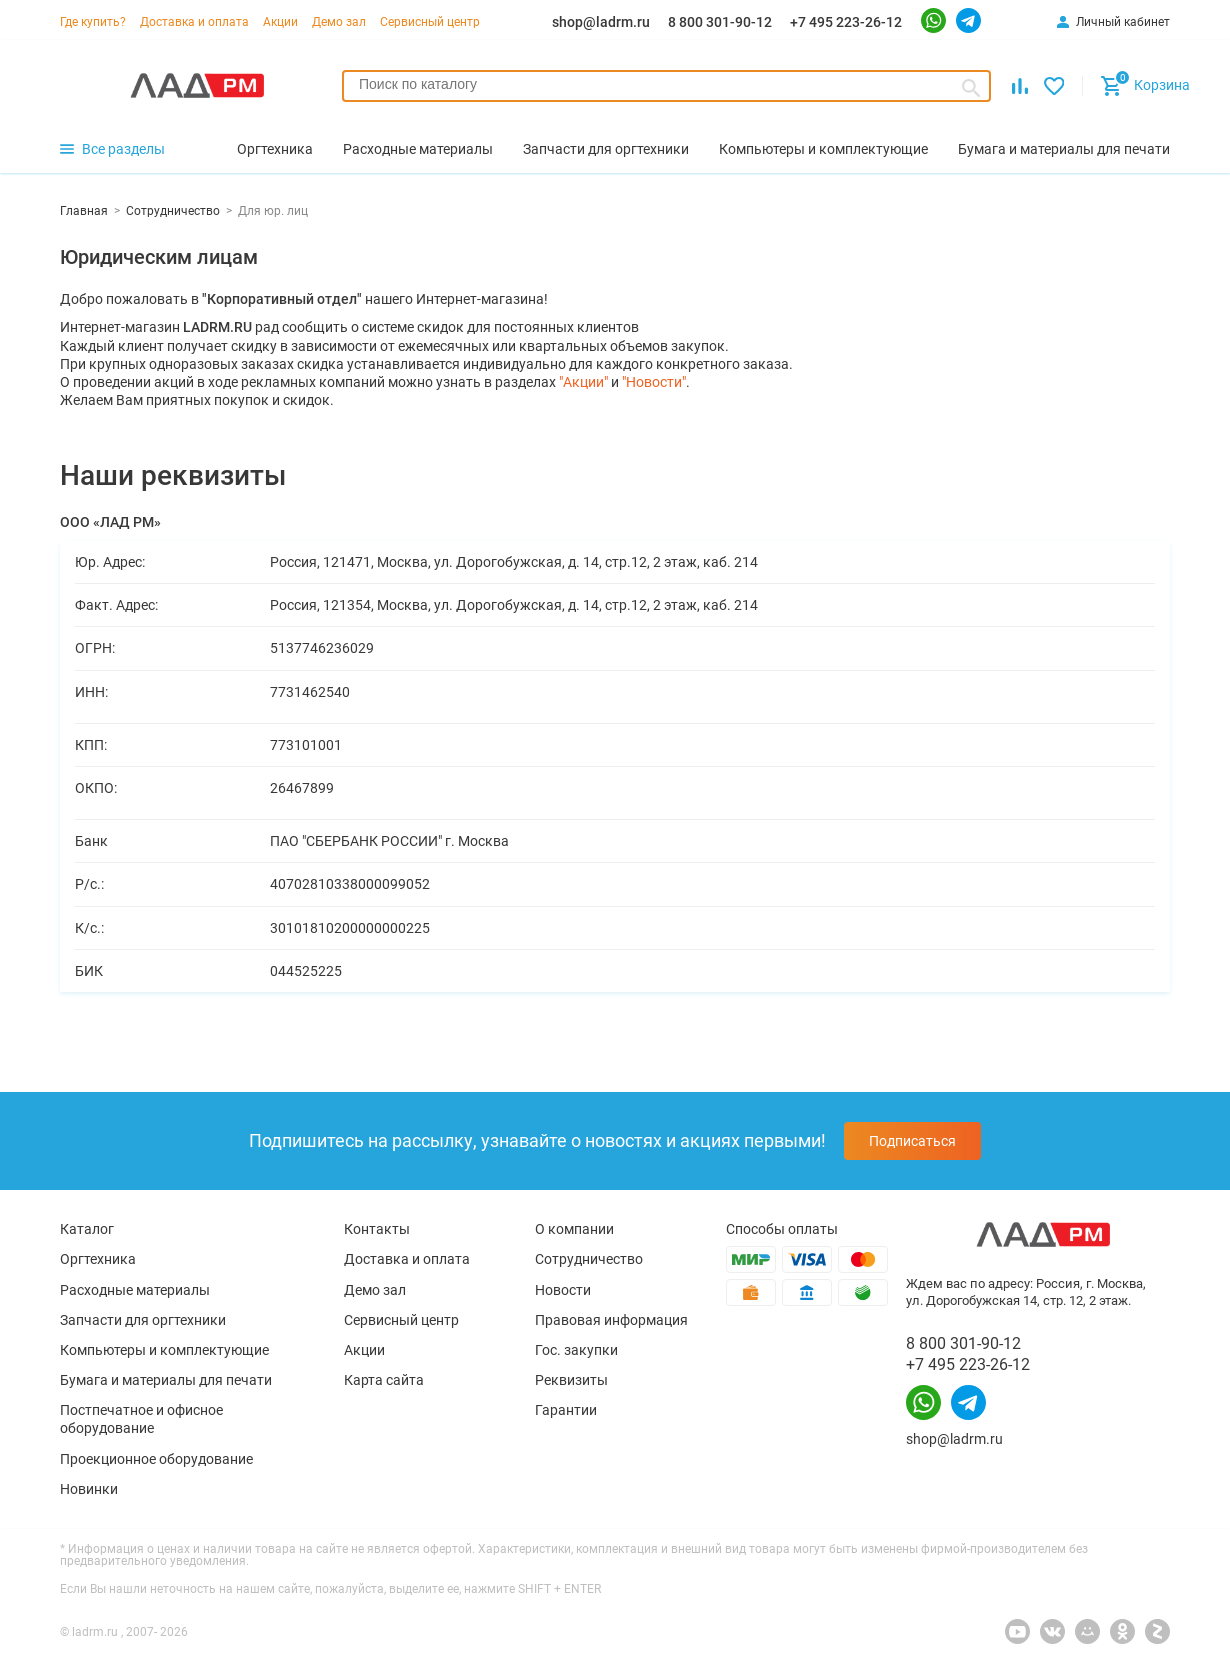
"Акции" (583, 382)
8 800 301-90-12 (720, 22)
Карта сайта (384, 1380)
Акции (280, 22)
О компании (574, 1229)
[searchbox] (666, 84)
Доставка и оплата (194, 22)
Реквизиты (571, 1380)
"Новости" (654, 382)
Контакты (377, 1229)
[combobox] (666, 86)
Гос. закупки (576, 1350)
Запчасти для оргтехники (143, 1320)
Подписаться (912, 1141)
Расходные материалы (135, 1290)
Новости (563, 1290)
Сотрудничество (589, 1259)
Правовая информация (611, 1320)
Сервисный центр (430, 22)
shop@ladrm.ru (601, 22)
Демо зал (339, 22)
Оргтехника (98, 1259)
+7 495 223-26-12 (846, 22)
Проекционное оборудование (156, 1459)
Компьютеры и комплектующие (164, 1350)
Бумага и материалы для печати (166, 1380)
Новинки (89, 1489)
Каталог (87, 1229)
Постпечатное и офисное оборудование (141, 1419)
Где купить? (93, 22)
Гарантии (566, 1410)
